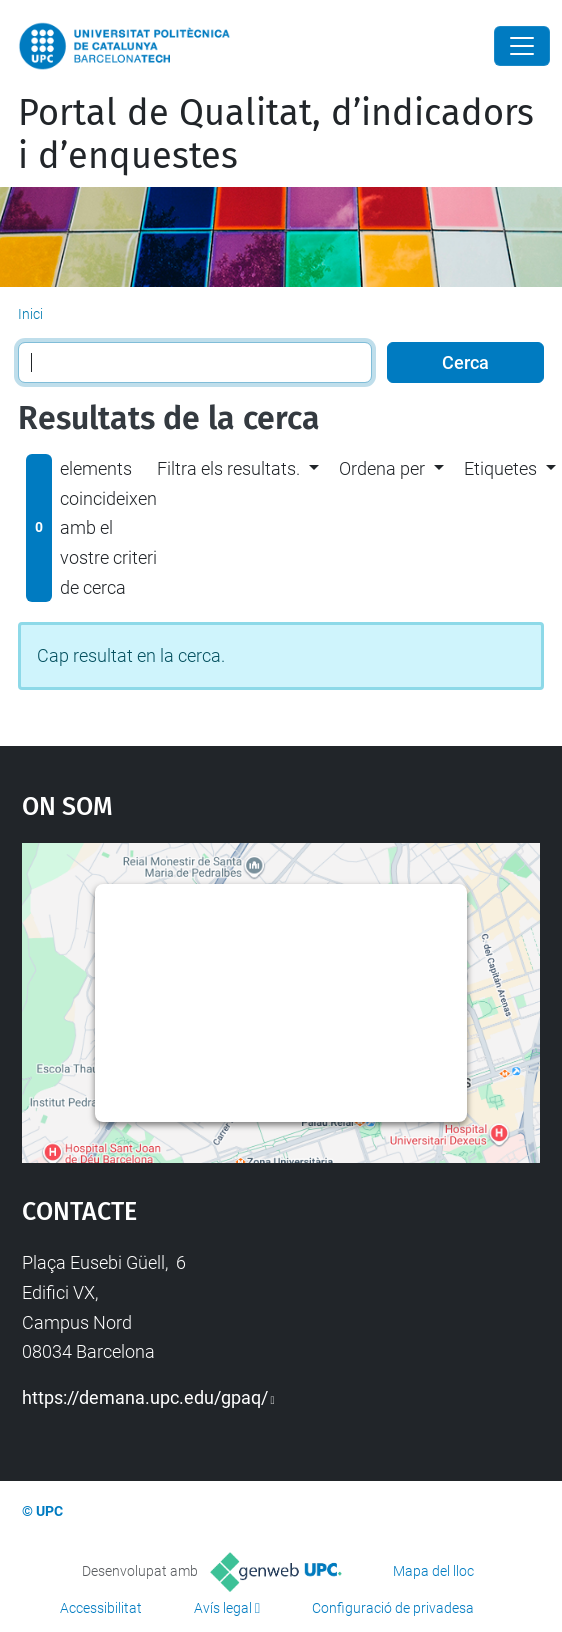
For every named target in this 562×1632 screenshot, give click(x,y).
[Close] (522, 46)
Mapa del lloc (433, 1571)
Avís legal (223, 1608)
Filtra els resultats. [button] (228, 468)
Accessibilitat (101, 1608)
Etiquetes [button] (500, 468)
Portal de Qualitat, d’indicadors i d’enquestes (276, 134)
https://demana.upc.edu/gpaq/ (145, 1397)
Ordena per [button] (382, 468)
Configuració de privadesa (393, 1608)
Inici (30, 314)
